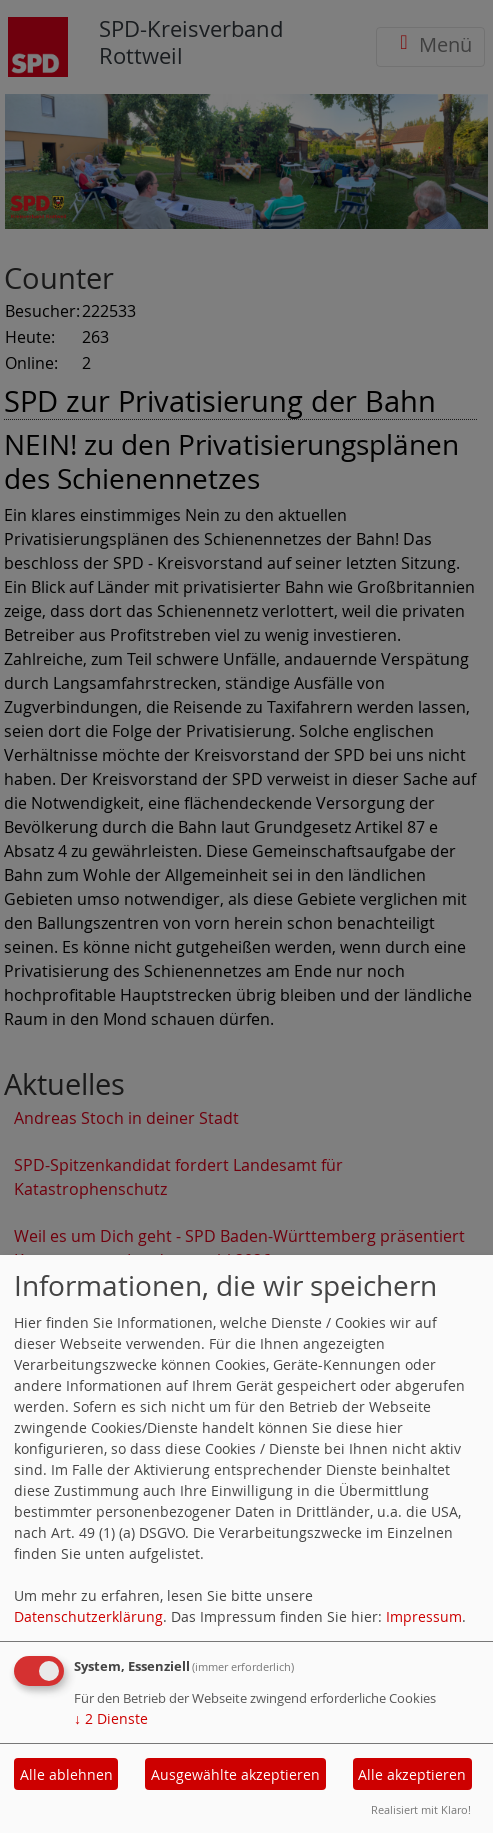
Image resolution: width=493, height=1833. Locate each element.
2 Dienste (111, 1718)
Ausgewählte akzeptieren (235, 1774)
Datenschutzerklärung (88, 1616)
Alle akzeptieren (412, 1774)
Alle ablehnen (66, 1774)
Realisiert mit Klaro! (421, 1809)
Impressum (424, 1616)
